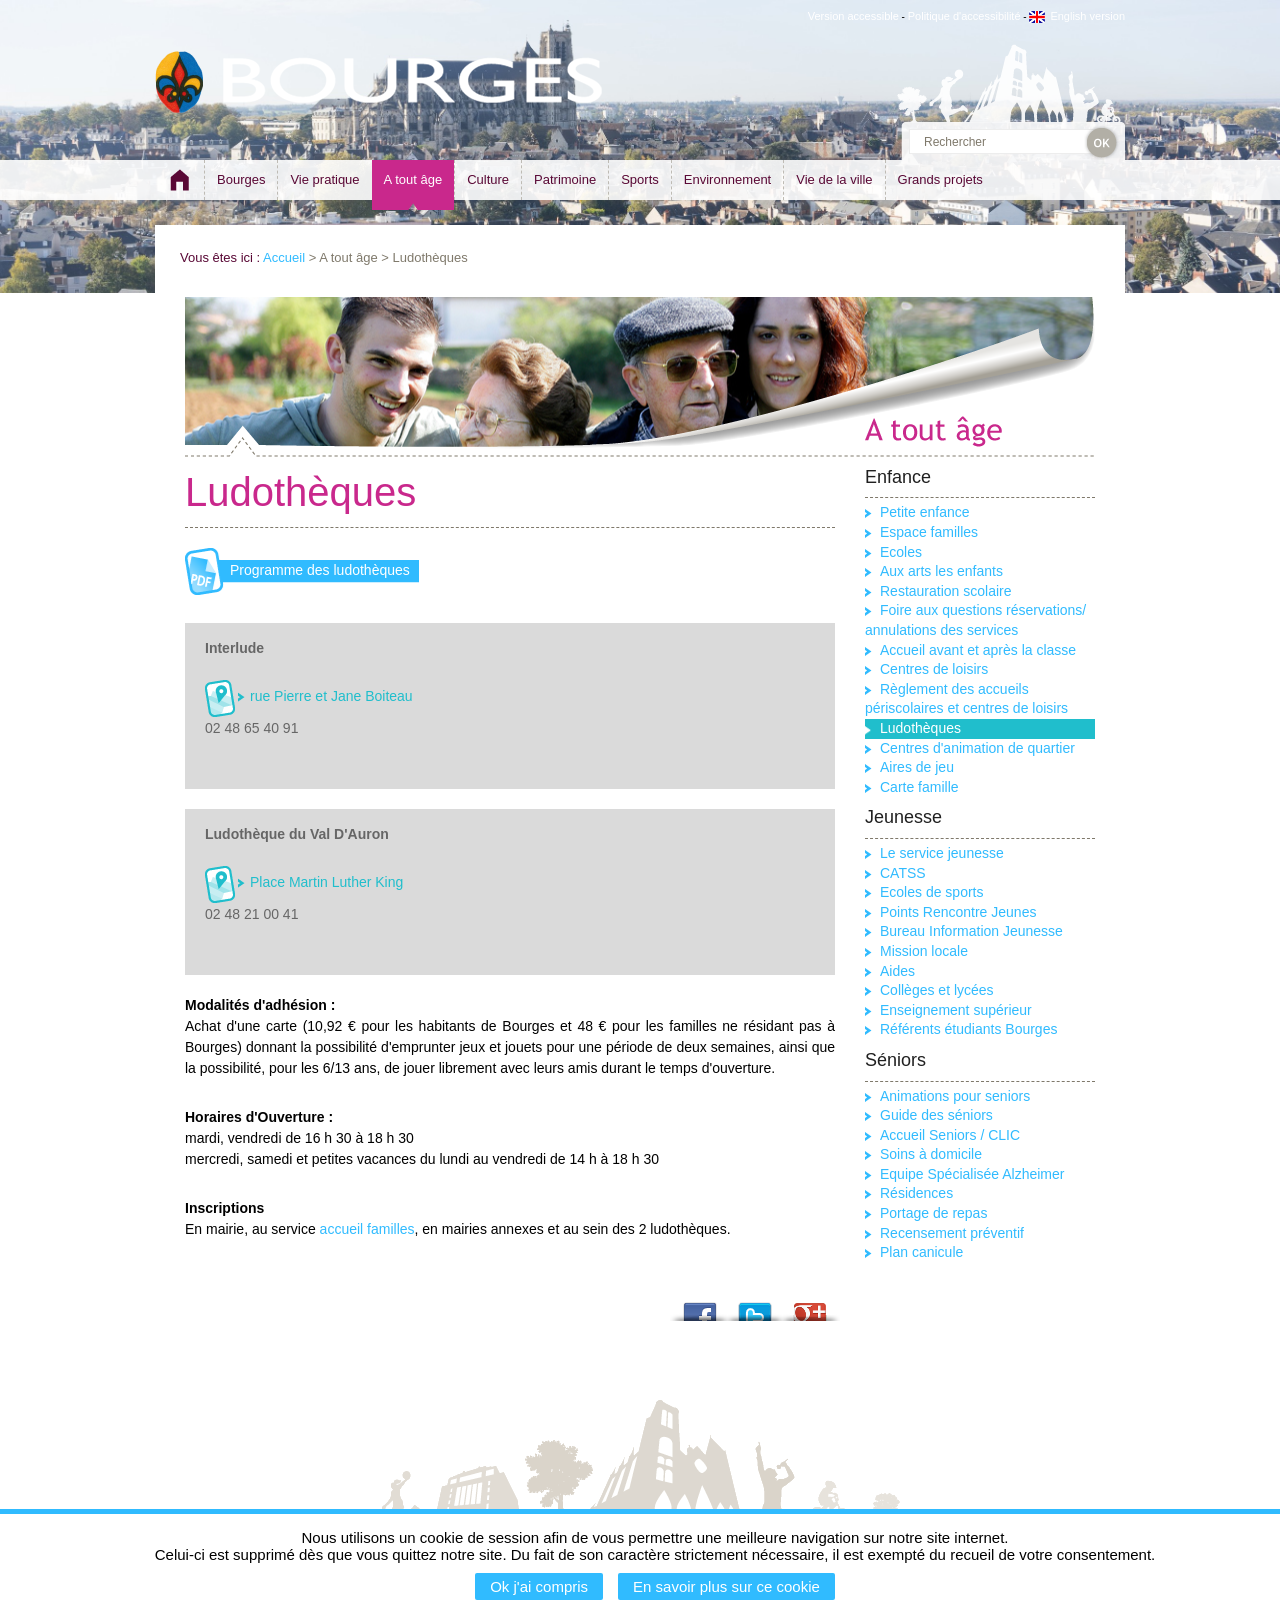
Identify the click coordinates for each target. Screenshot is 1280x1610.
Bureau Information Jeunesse (971, 931)
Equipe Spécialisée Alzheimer (972, 1174)
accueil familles (367, 1229)
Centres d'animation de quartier (977, 748)
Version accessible (853, 16)
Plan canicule (921, 1252)
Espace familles (929, 532)
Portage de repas (933, 1213)
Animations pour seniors (955, 1096)
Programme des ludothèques (320, 570)
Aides (897, 971)
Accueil (284, 257)
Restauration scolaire (946, 591)
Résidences (916, 1193)
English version (1077, 16)
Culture (488, 179)
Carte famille (919, 787)
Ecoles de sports (932, 892)
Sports (640, 179)
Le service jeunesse (942, 853)
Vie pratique (324, 179)
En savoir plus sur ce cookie (726, 1586)
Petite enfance (925, 512)
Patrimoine (565, 179)
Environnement (727, 179)
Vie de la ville (834, 179)
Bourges (241, 179)
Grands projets (940, 179)
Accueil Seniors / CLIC (950, 1135)
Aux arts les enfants (941, 571)
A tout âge (413, 179)
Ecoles (901, 552)
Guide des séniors (936, 1115)
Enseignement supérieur (956, 1010)
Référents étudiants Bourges (968, 1029)
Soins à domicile (931, 1154)
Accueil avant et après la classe (978, 650)
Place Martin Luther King (326, 882)
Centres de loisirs (934, 669)
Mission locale (924, 951)
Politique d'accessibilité (964, 16)
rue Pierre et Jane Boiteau (331, 696)
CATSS (903, 873)
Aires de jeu (917, 767)
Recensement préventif (952, 1233)
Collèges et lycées (937, 990)
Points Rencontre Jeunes (958, 912)
